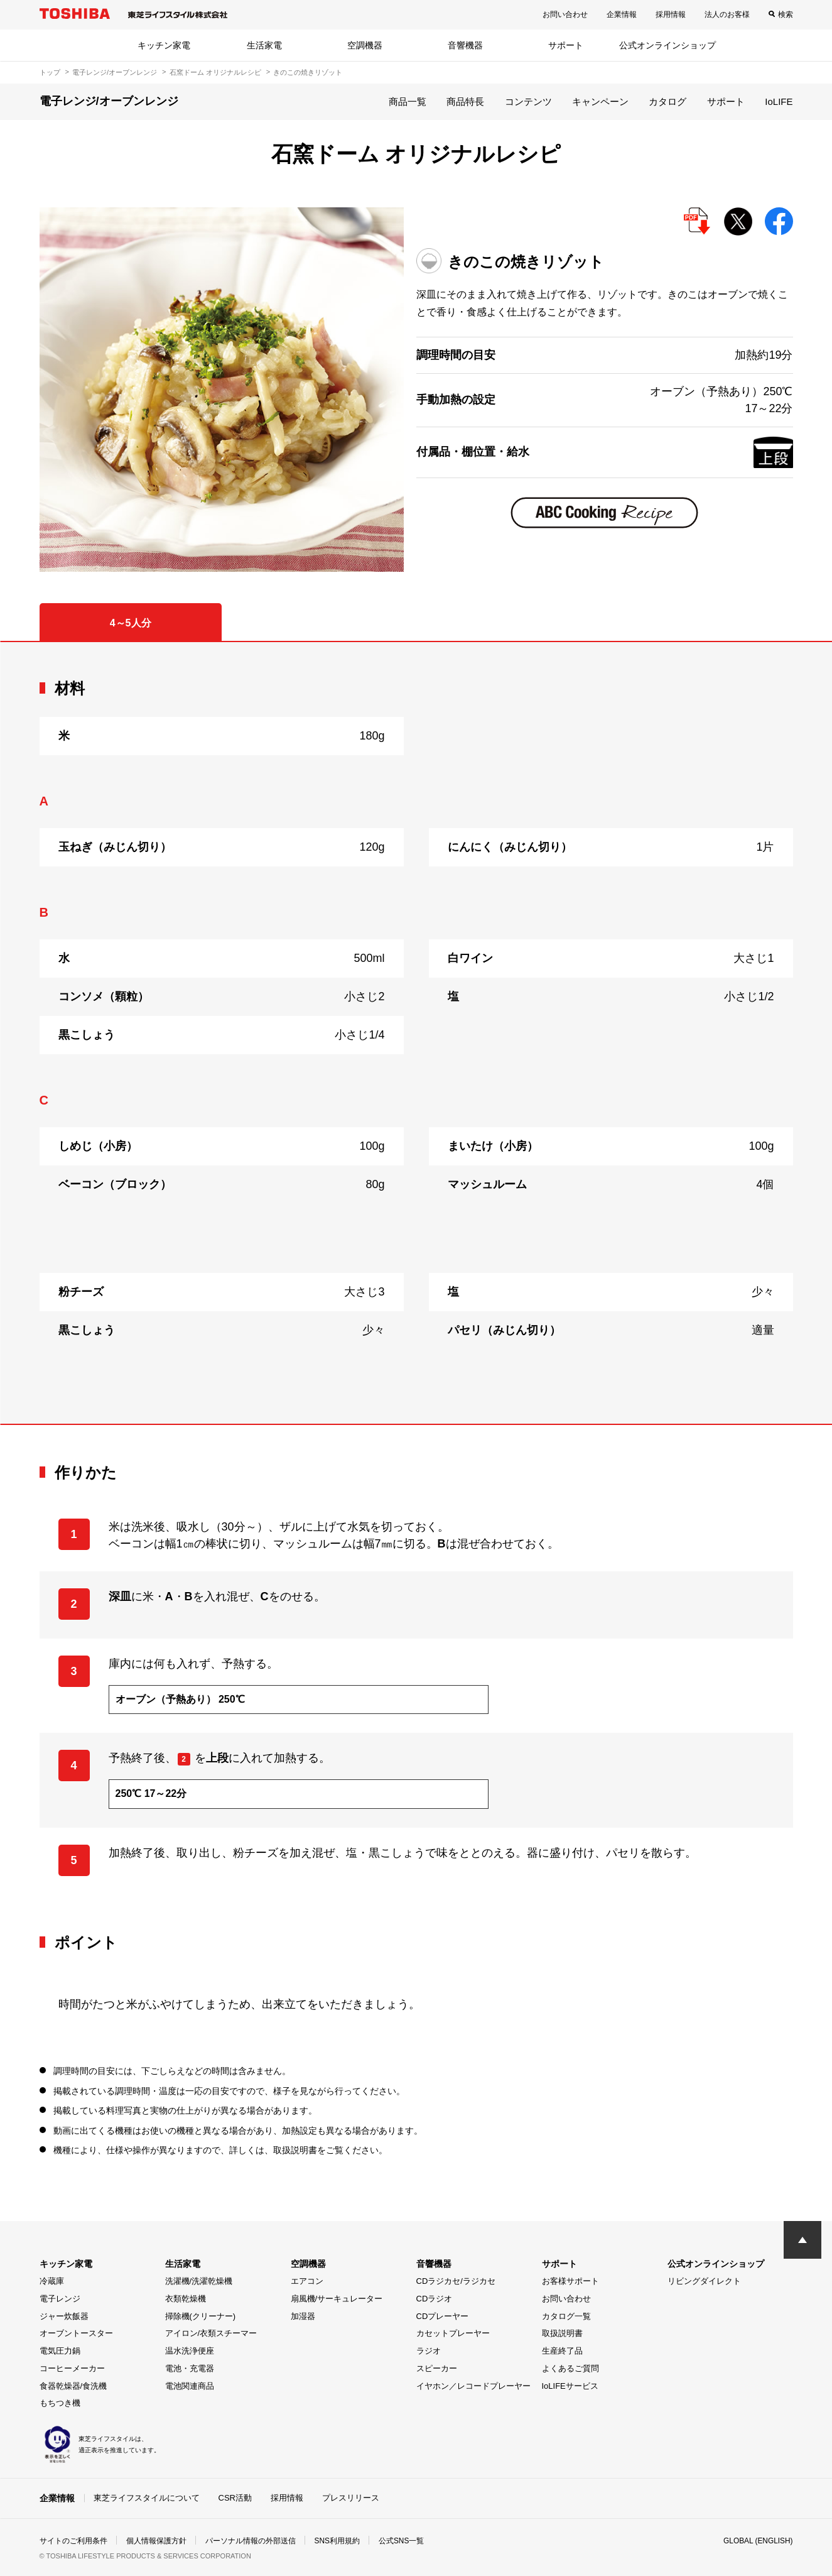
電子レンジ (60, 2298)
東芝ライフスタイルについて (147, 2497)
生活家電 (264, 45)
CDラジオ (434, 2298)
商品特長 (465, 101)
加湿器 (303, 2316)
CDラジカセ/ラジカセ (455, 2281)
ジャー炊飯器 (64, 2316)
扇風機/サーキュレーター (337, 2298)
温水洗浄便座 (189, 2350)
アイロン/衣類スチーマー (211, 2333)
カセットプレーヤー (453, 2333)
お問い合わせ (565, 14)
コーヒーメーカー (72, 2368)
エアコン (307, 2281)
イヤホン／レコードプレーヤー (473, 2386)
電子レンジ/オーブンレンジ (114, 72)
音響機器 (465, 45)
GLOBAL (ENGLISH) (758, 2540)
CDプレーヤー (442, 2316)
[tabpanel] (416, 1033)
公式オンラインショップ (667, 45)
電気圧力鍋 (60, 2350)
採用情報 (671, 14)
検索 (785, 14)
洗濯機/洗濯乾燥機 (199, 2281)
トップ (50, 72)
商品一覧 (407, 101)
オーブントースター (76, 2333)
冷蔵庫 (52, 2281)
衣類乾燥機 (185, 2298)
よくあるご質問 (570, 2368)
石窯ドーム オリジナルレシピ (215, 72)
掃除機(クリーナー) (200, 2316)
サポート (565, 45)
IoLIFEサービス (570, 2386)
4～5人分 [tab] (130, 623)
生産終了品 (562, 2350)
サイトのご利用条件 (73, 2540)
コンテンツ (528, 101)
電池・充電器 (189, 2368)
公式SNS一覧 (401, 2540)
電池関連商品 (189, 2386)
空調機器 (364, 45)
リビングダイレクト (704, 2281)
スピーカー (436, 2368)
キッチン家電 (164, 45)
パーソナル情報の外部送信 (250, 2540)
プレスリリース (350, 2497)
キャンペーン (600, 101)
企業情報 (622, 14)
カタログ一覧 (566, 2316)
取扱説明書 (562, 2333)
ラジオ (428, 2350)
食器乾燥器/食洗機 (73, 2386)
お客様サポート (570, 2281)
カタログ (667, 101)
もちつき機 (60, 2403)
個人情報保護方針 (156, 2540)
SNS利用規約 (337, 2540)
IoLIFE (778, 101)
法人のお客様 (727, 14)
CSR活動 (235, 2497)
